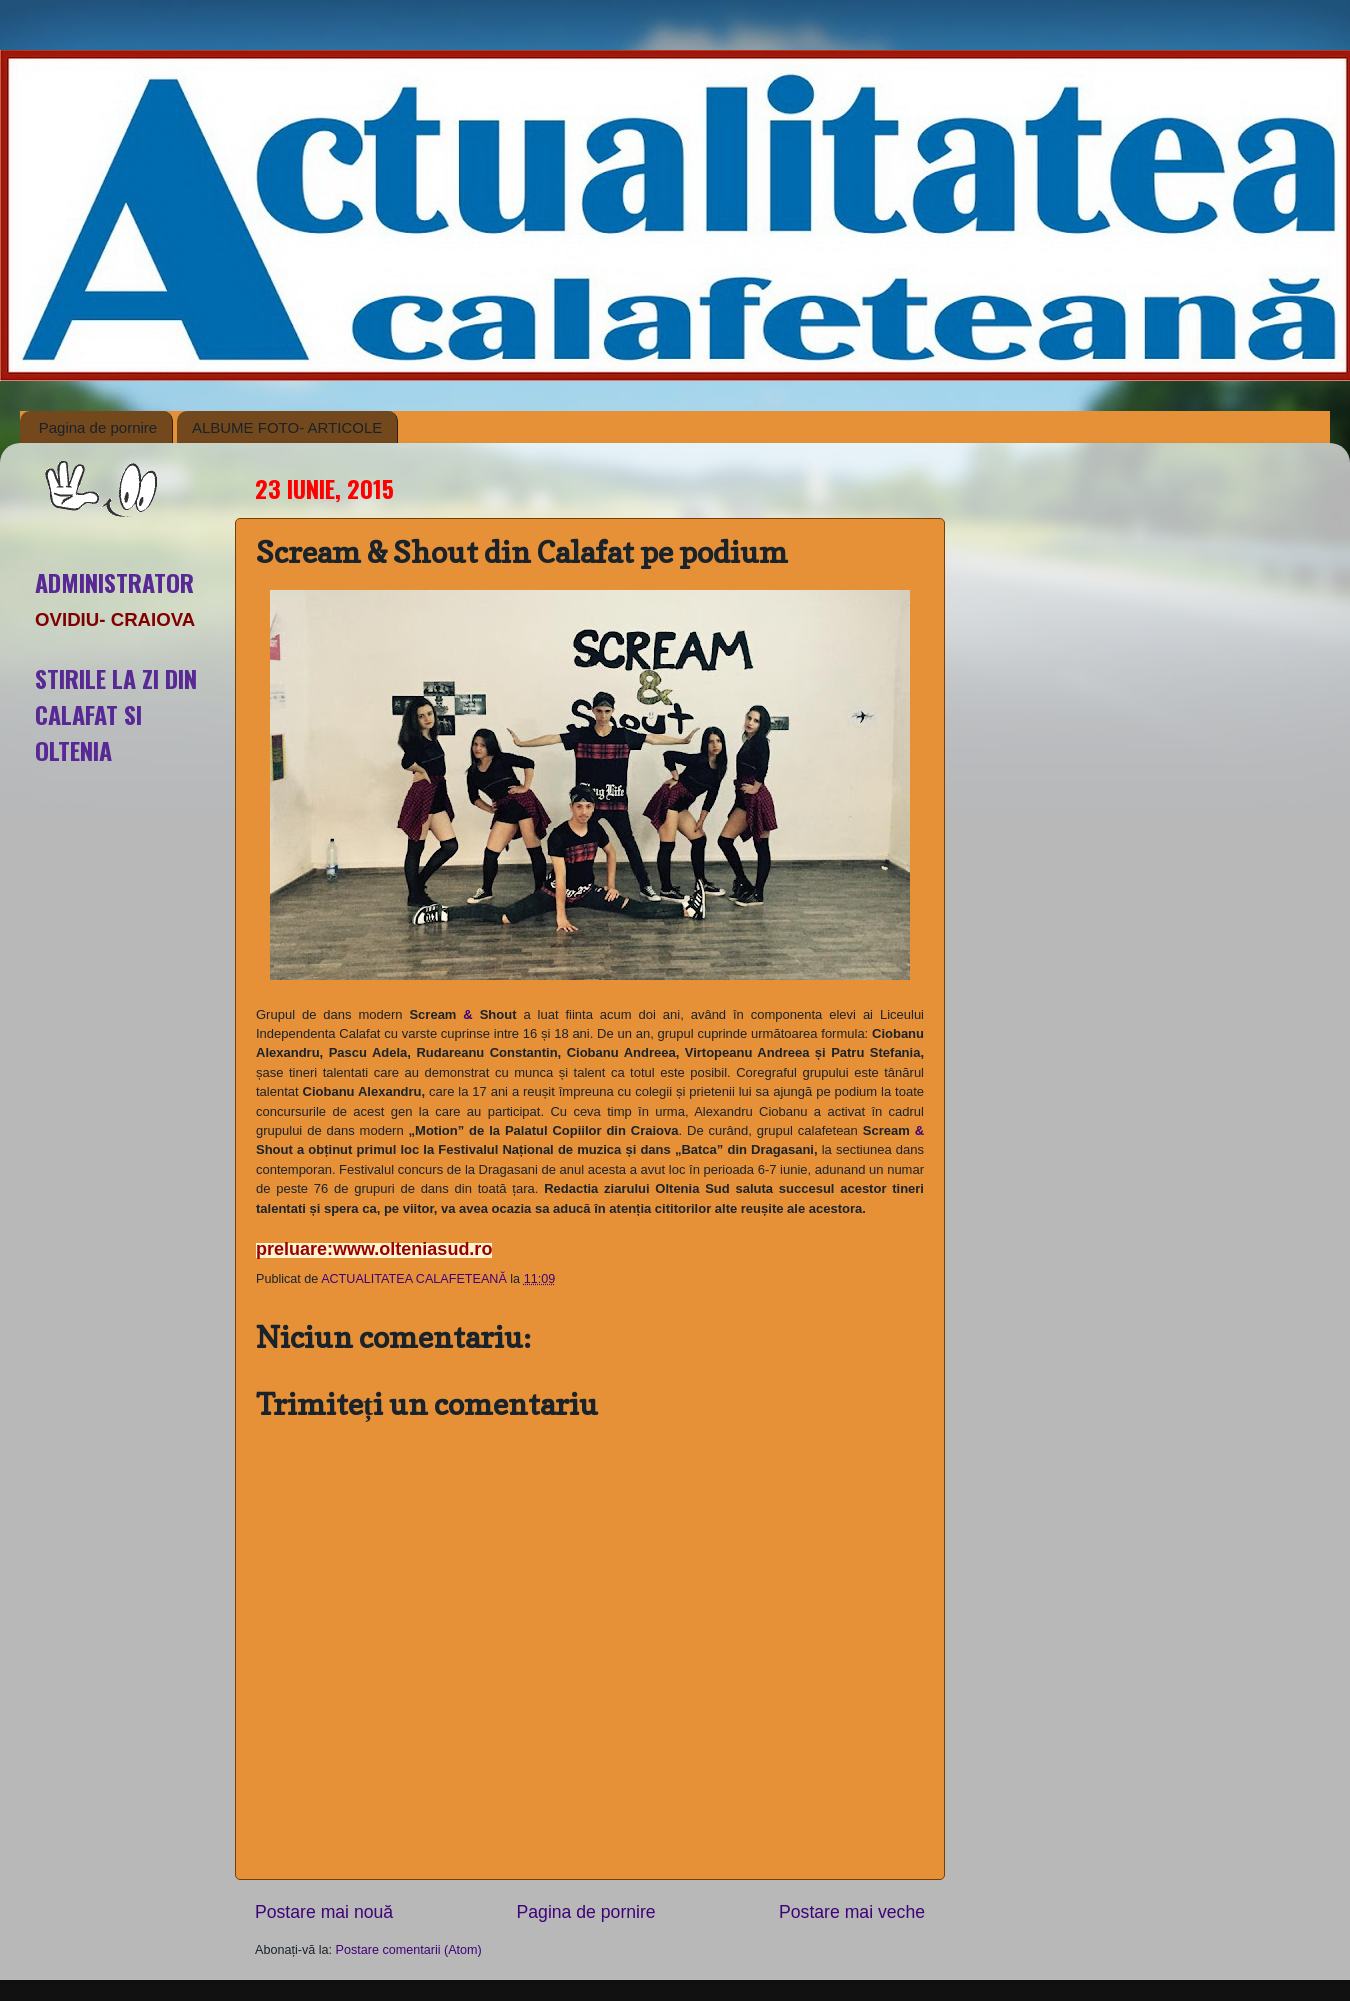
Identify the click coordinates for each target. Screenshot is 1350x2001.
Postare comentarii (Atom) (409, 1950)
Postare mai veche (852, 1912)
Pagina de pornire (98, 427)
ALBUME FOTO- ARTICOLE (287, 427)
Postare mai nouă (324, 1912)
